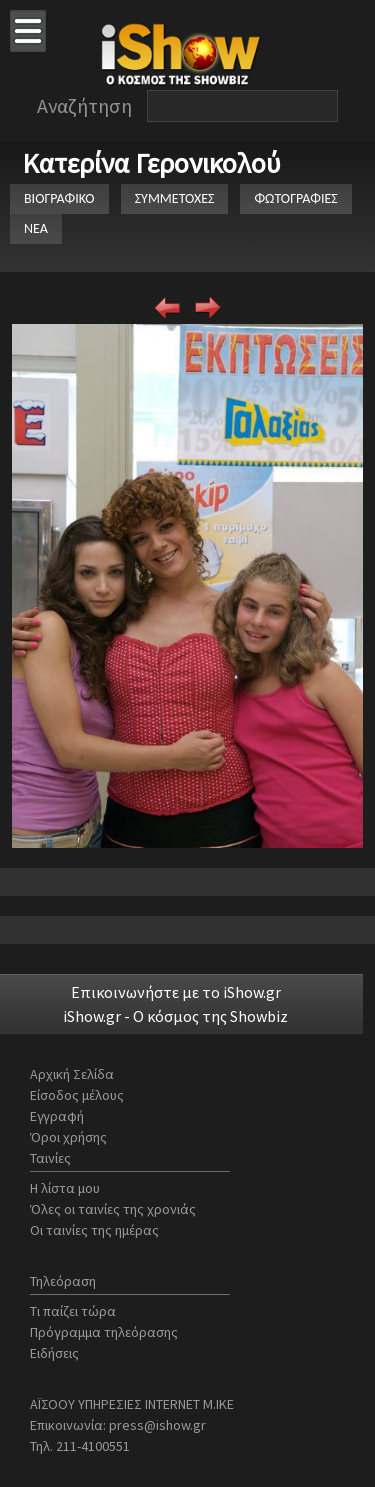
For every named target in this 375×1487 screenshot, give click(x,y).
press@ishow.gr (157, 1425)
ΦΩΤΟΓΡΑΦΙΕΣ (295, 198)
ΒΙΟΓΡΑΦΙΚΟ (59, 198)
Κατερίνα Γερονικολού (151, 163)
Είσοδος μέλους (77, 1095)
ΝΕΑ (36, 228)
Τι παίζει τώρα (73, 1311)
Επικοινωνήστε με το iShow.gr (176, 992)
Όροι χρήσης (68, 1137)
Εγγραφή (57, 1116)
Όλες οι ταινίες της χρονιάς (113, 1209)
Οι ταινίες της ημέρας (94, 1230)
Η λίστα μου (65, 1188)
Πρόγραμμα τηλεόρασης (104, 1332)
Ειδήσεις (54, 1353)
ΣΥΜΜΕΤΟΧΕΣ (175, 198)
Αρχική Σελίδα (72, 1074)
